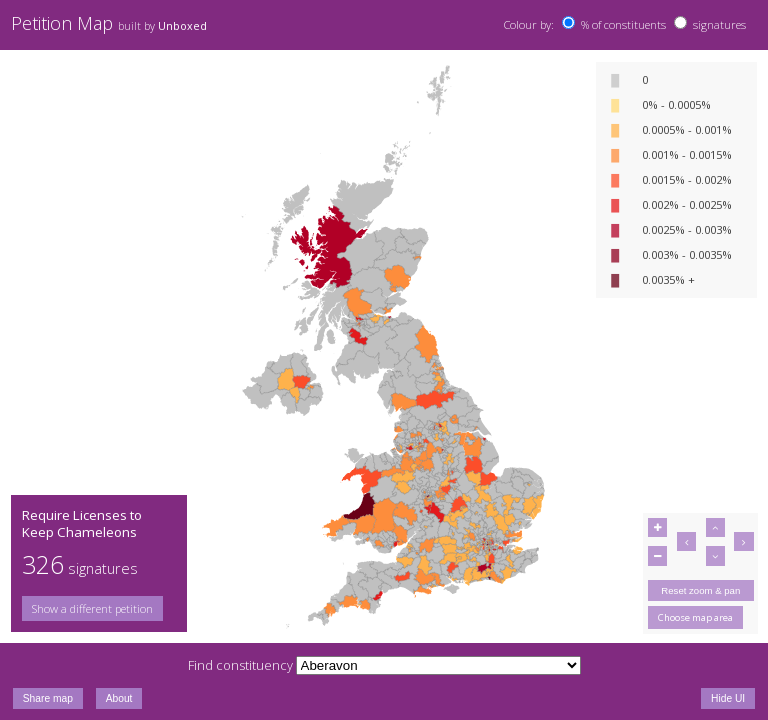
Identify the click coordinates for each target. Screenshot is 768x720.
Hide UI (728, 698)
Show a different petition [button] (92, 608)
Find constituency (240, 665)
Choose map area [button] (695, 617)
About (119, 698)
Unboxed (182, 26)
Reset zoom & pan (700, 590)
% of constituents (623, 24)
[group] (99, 608)
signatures (719, 24)
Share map (48, 698)
